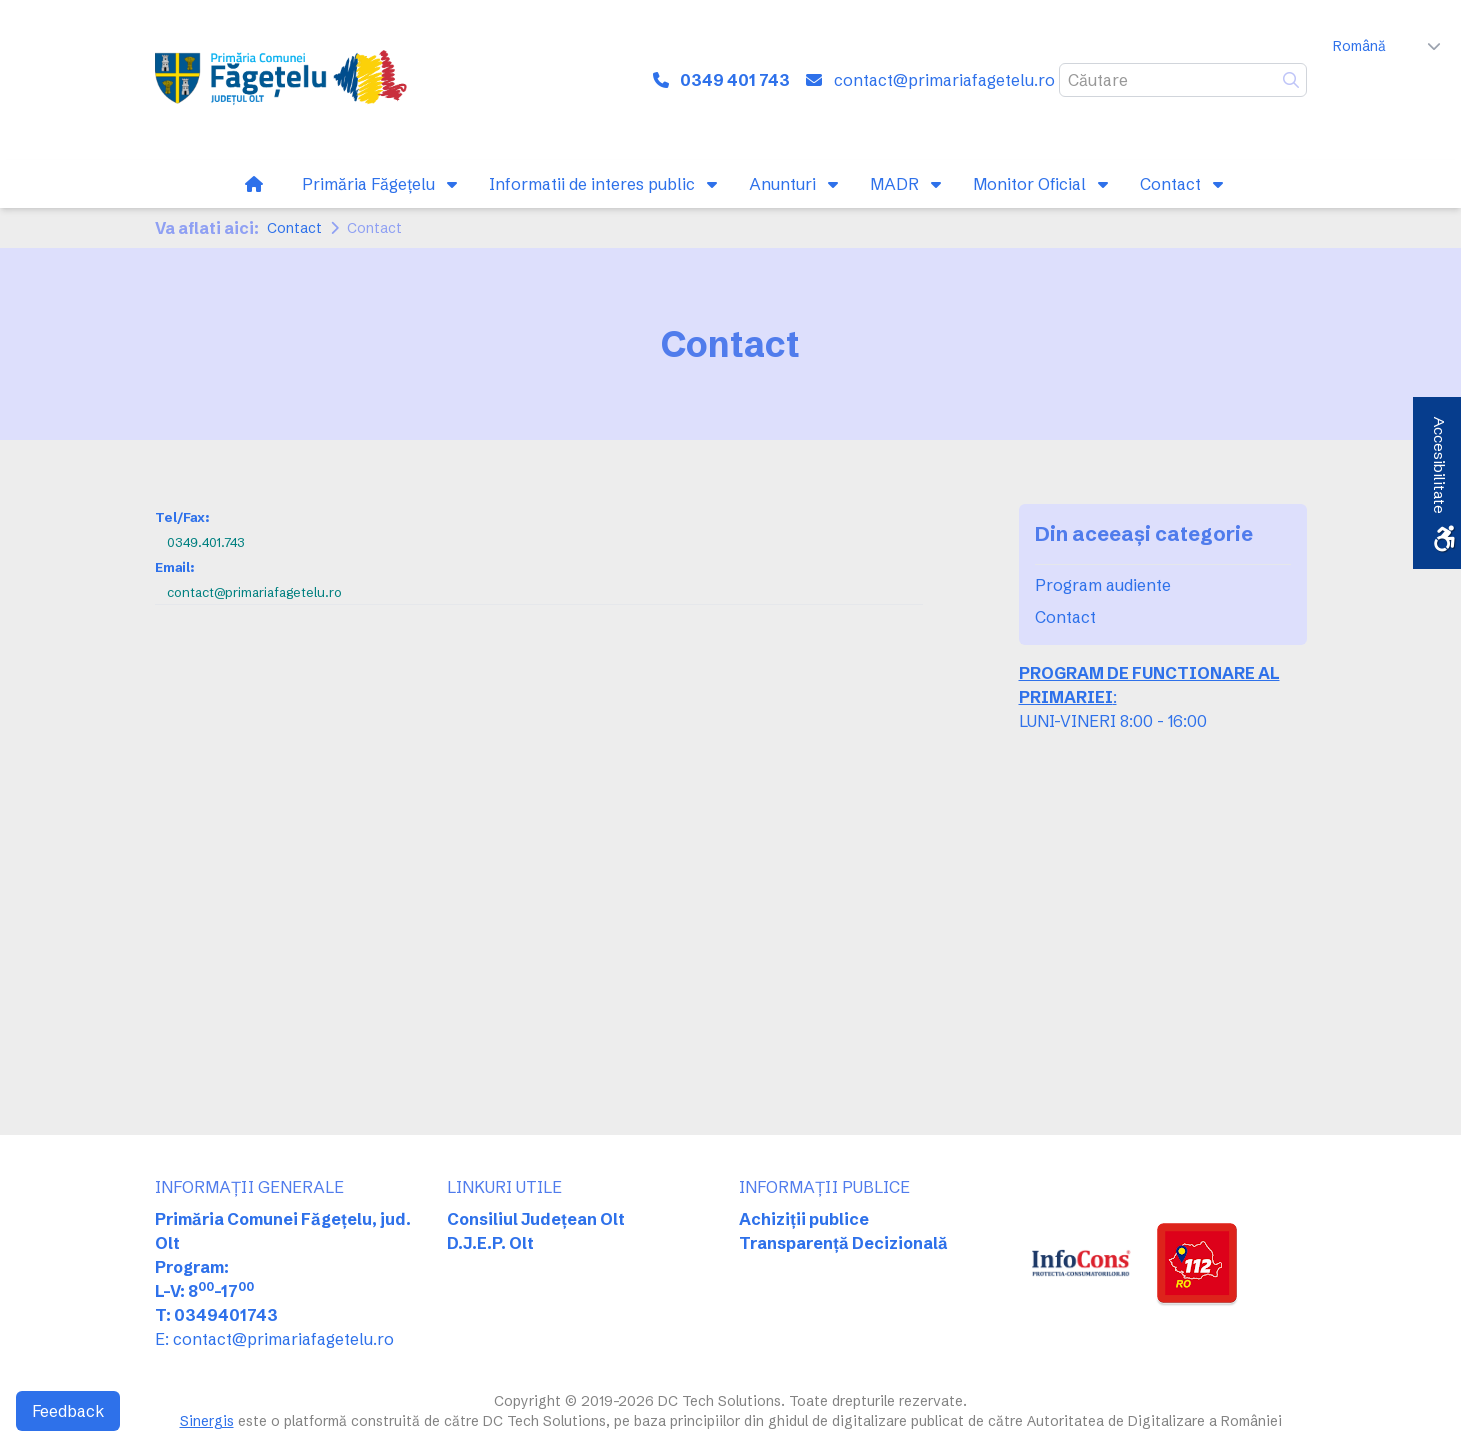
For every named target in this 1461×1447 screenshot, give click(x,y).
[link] (285, 80)
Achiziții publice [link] (804, 1219)
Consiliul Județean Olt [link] (536, 1219)
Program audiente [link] (1103, 585)
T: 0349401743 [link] (216, 1315)
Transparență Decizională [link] (843, 1243)
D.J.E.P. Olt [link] (490, 1243)
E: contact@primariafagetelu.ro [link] (274, 1339)
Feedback (68, 1411)
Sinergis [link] (207, 1421)
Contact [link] (294, 228)
